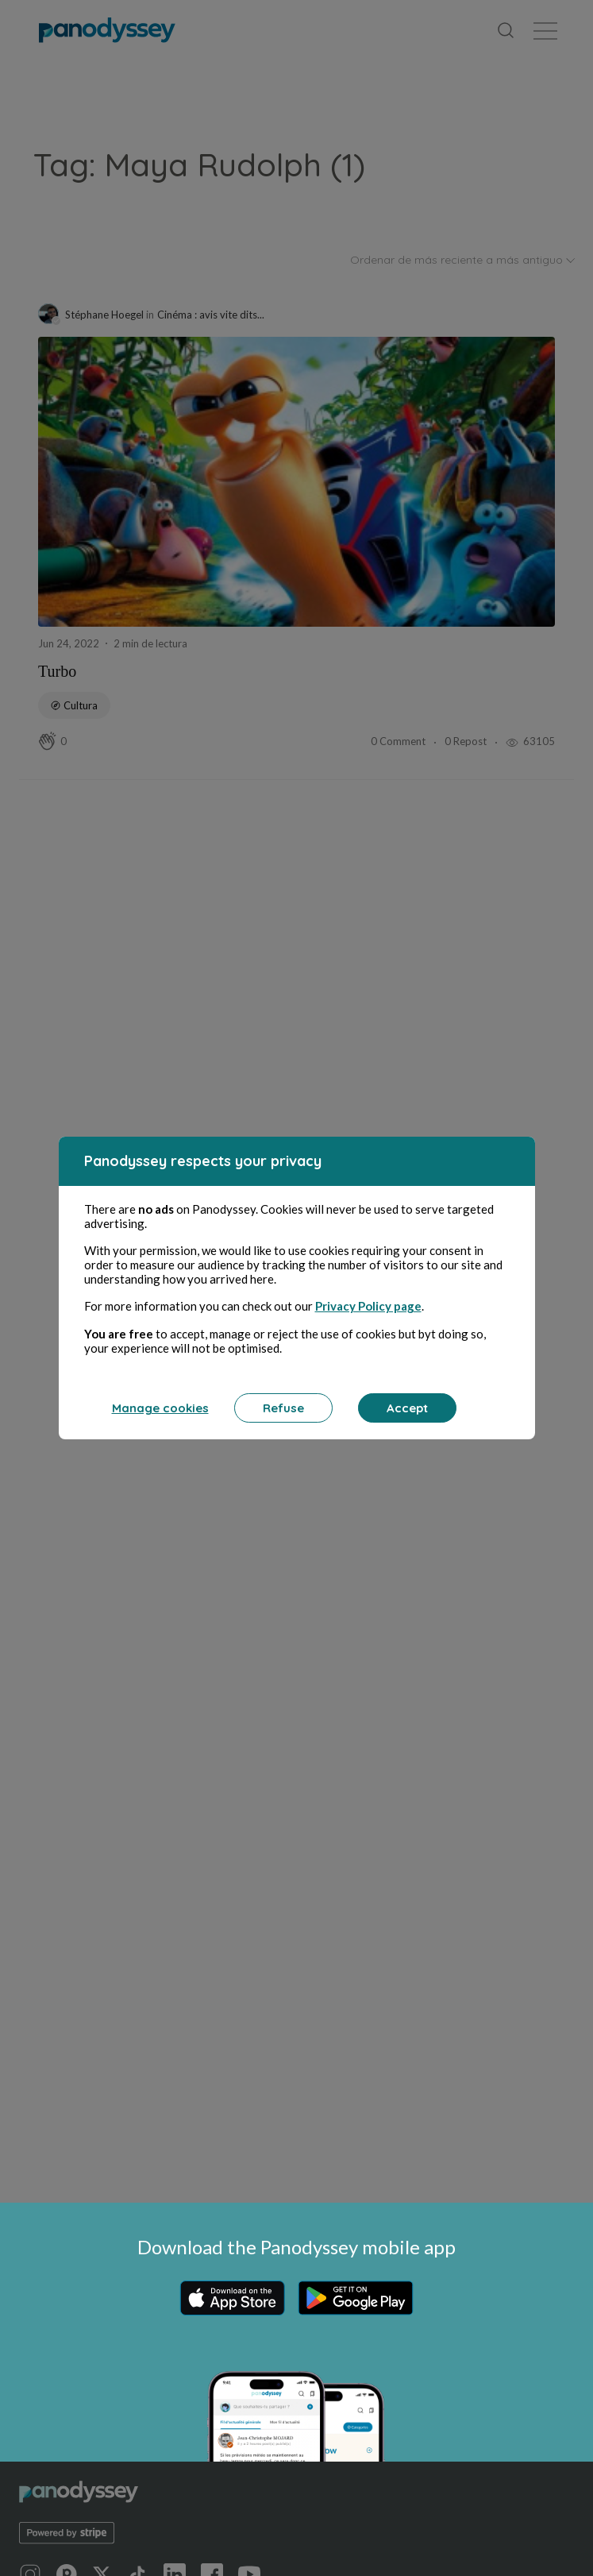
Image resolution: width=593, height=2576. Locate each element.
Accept (407, 1408)
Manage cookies (160, 1408)
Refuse (283, 1408)
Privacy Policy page (368, 1307)
